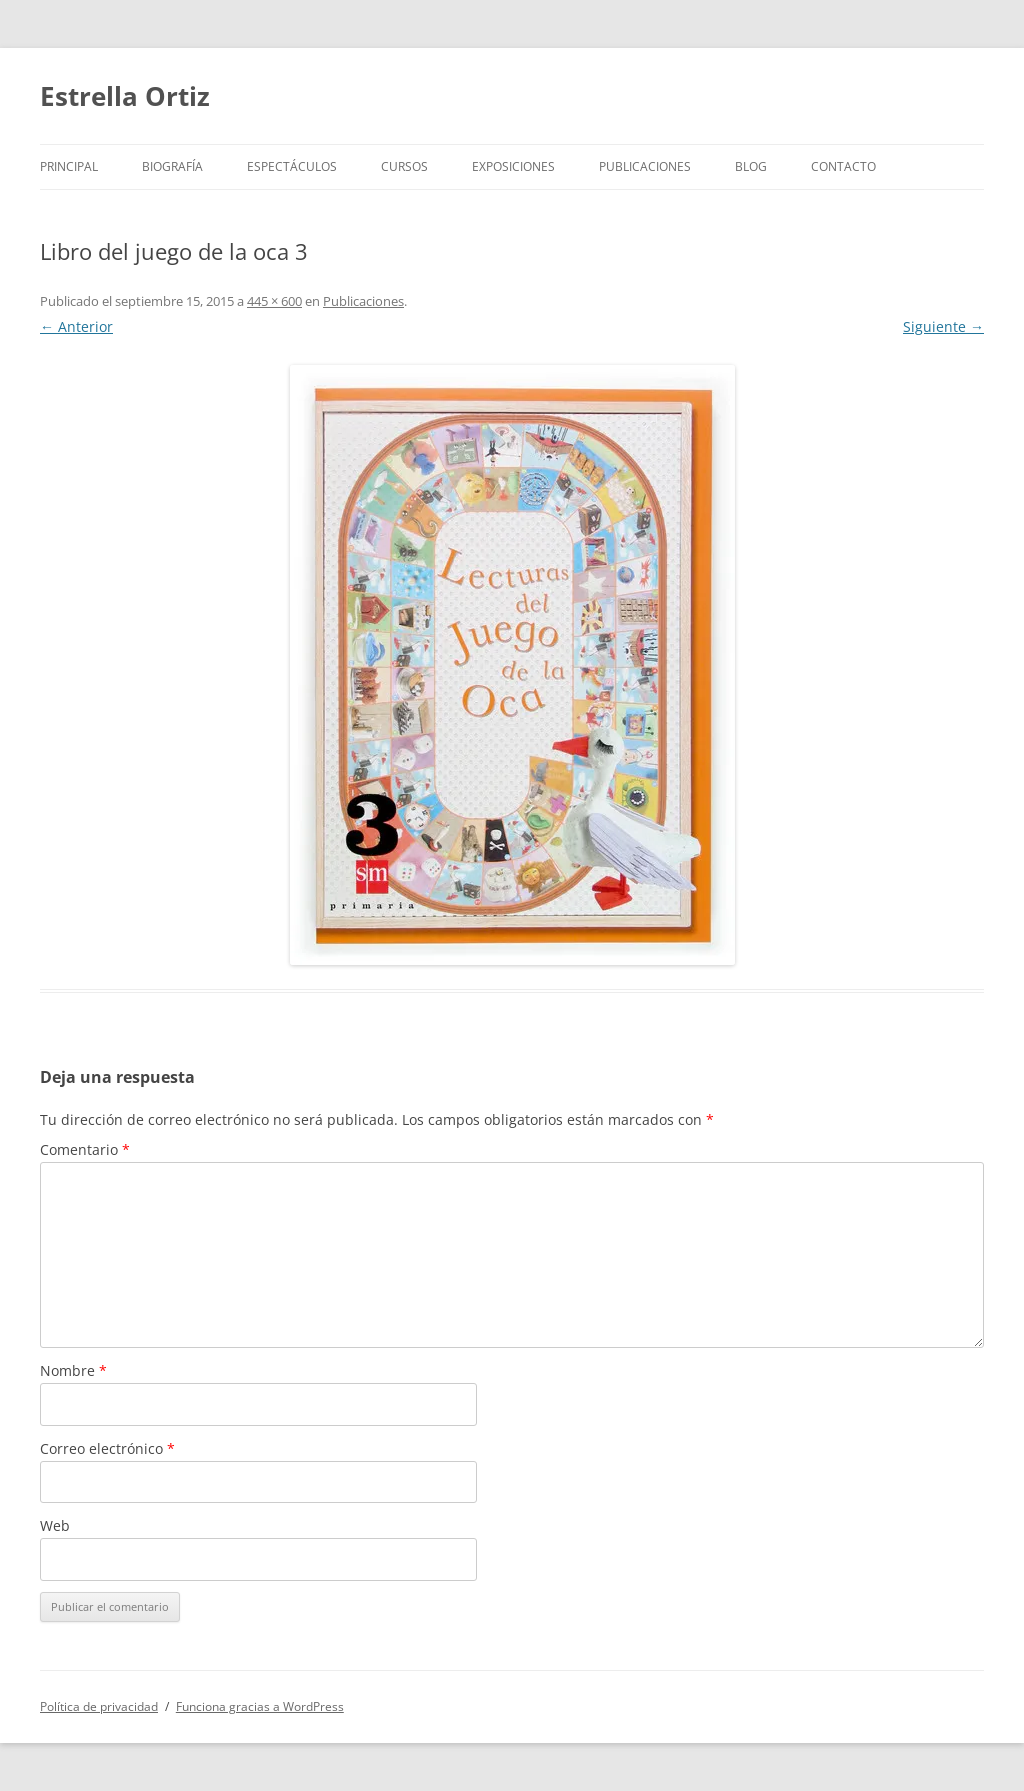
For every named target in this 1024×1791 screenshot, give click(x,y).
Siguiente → (943, 326)
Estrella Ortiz (125, 96)
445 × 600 (274, 301)
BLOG (751, 166)
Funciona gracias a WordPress (260, 1706)
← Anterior (76, 326)
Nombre (73, 1370)
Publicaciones (645, 166)
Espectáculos (292, 166)
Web (55, 1525)
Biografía (172, 166)
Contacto (843, 166)
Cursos (404, 166)
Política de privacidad (99, 1706)
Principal (69, 166)
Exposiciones (513, 166)
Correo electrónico (107, 1448)
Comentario (85, 1149)
